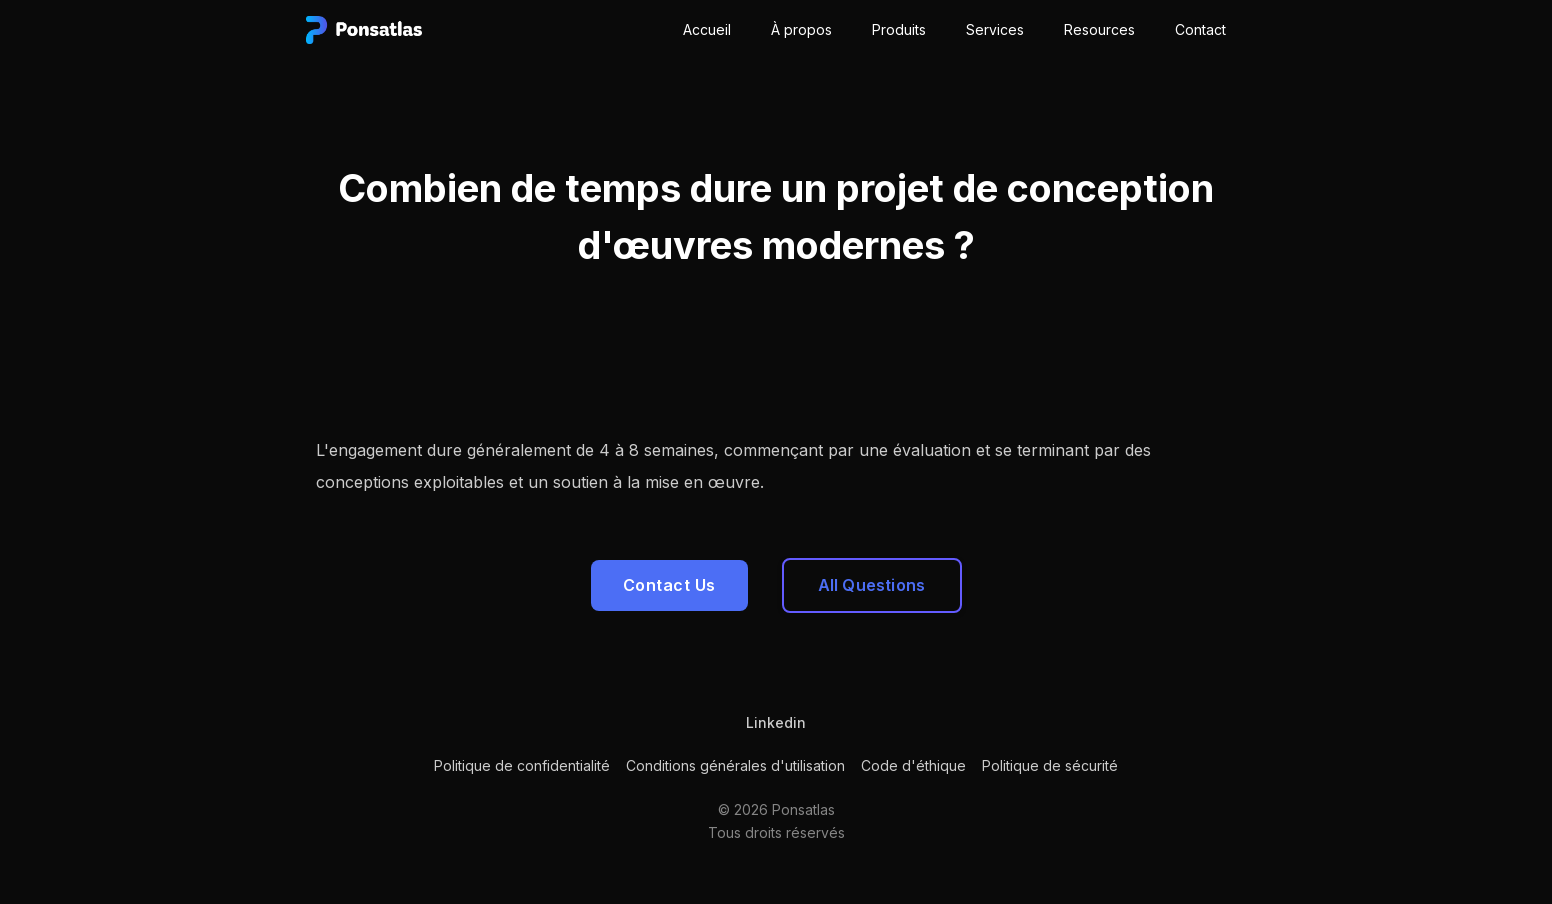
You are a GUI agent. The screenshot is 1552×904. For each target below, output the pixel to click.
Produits (899, 29)
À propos (801, 29)
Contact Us (669, 585)
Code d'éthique (913, 765)
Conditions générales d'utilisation (735, 765)
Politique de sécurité (1050, 765)
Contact (1200, 29)
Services (995, 29)
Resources (1099, 29)
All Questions (872, 585)
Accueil (707, 29)
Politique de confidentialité (522, 765)
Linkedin (776, 722)
